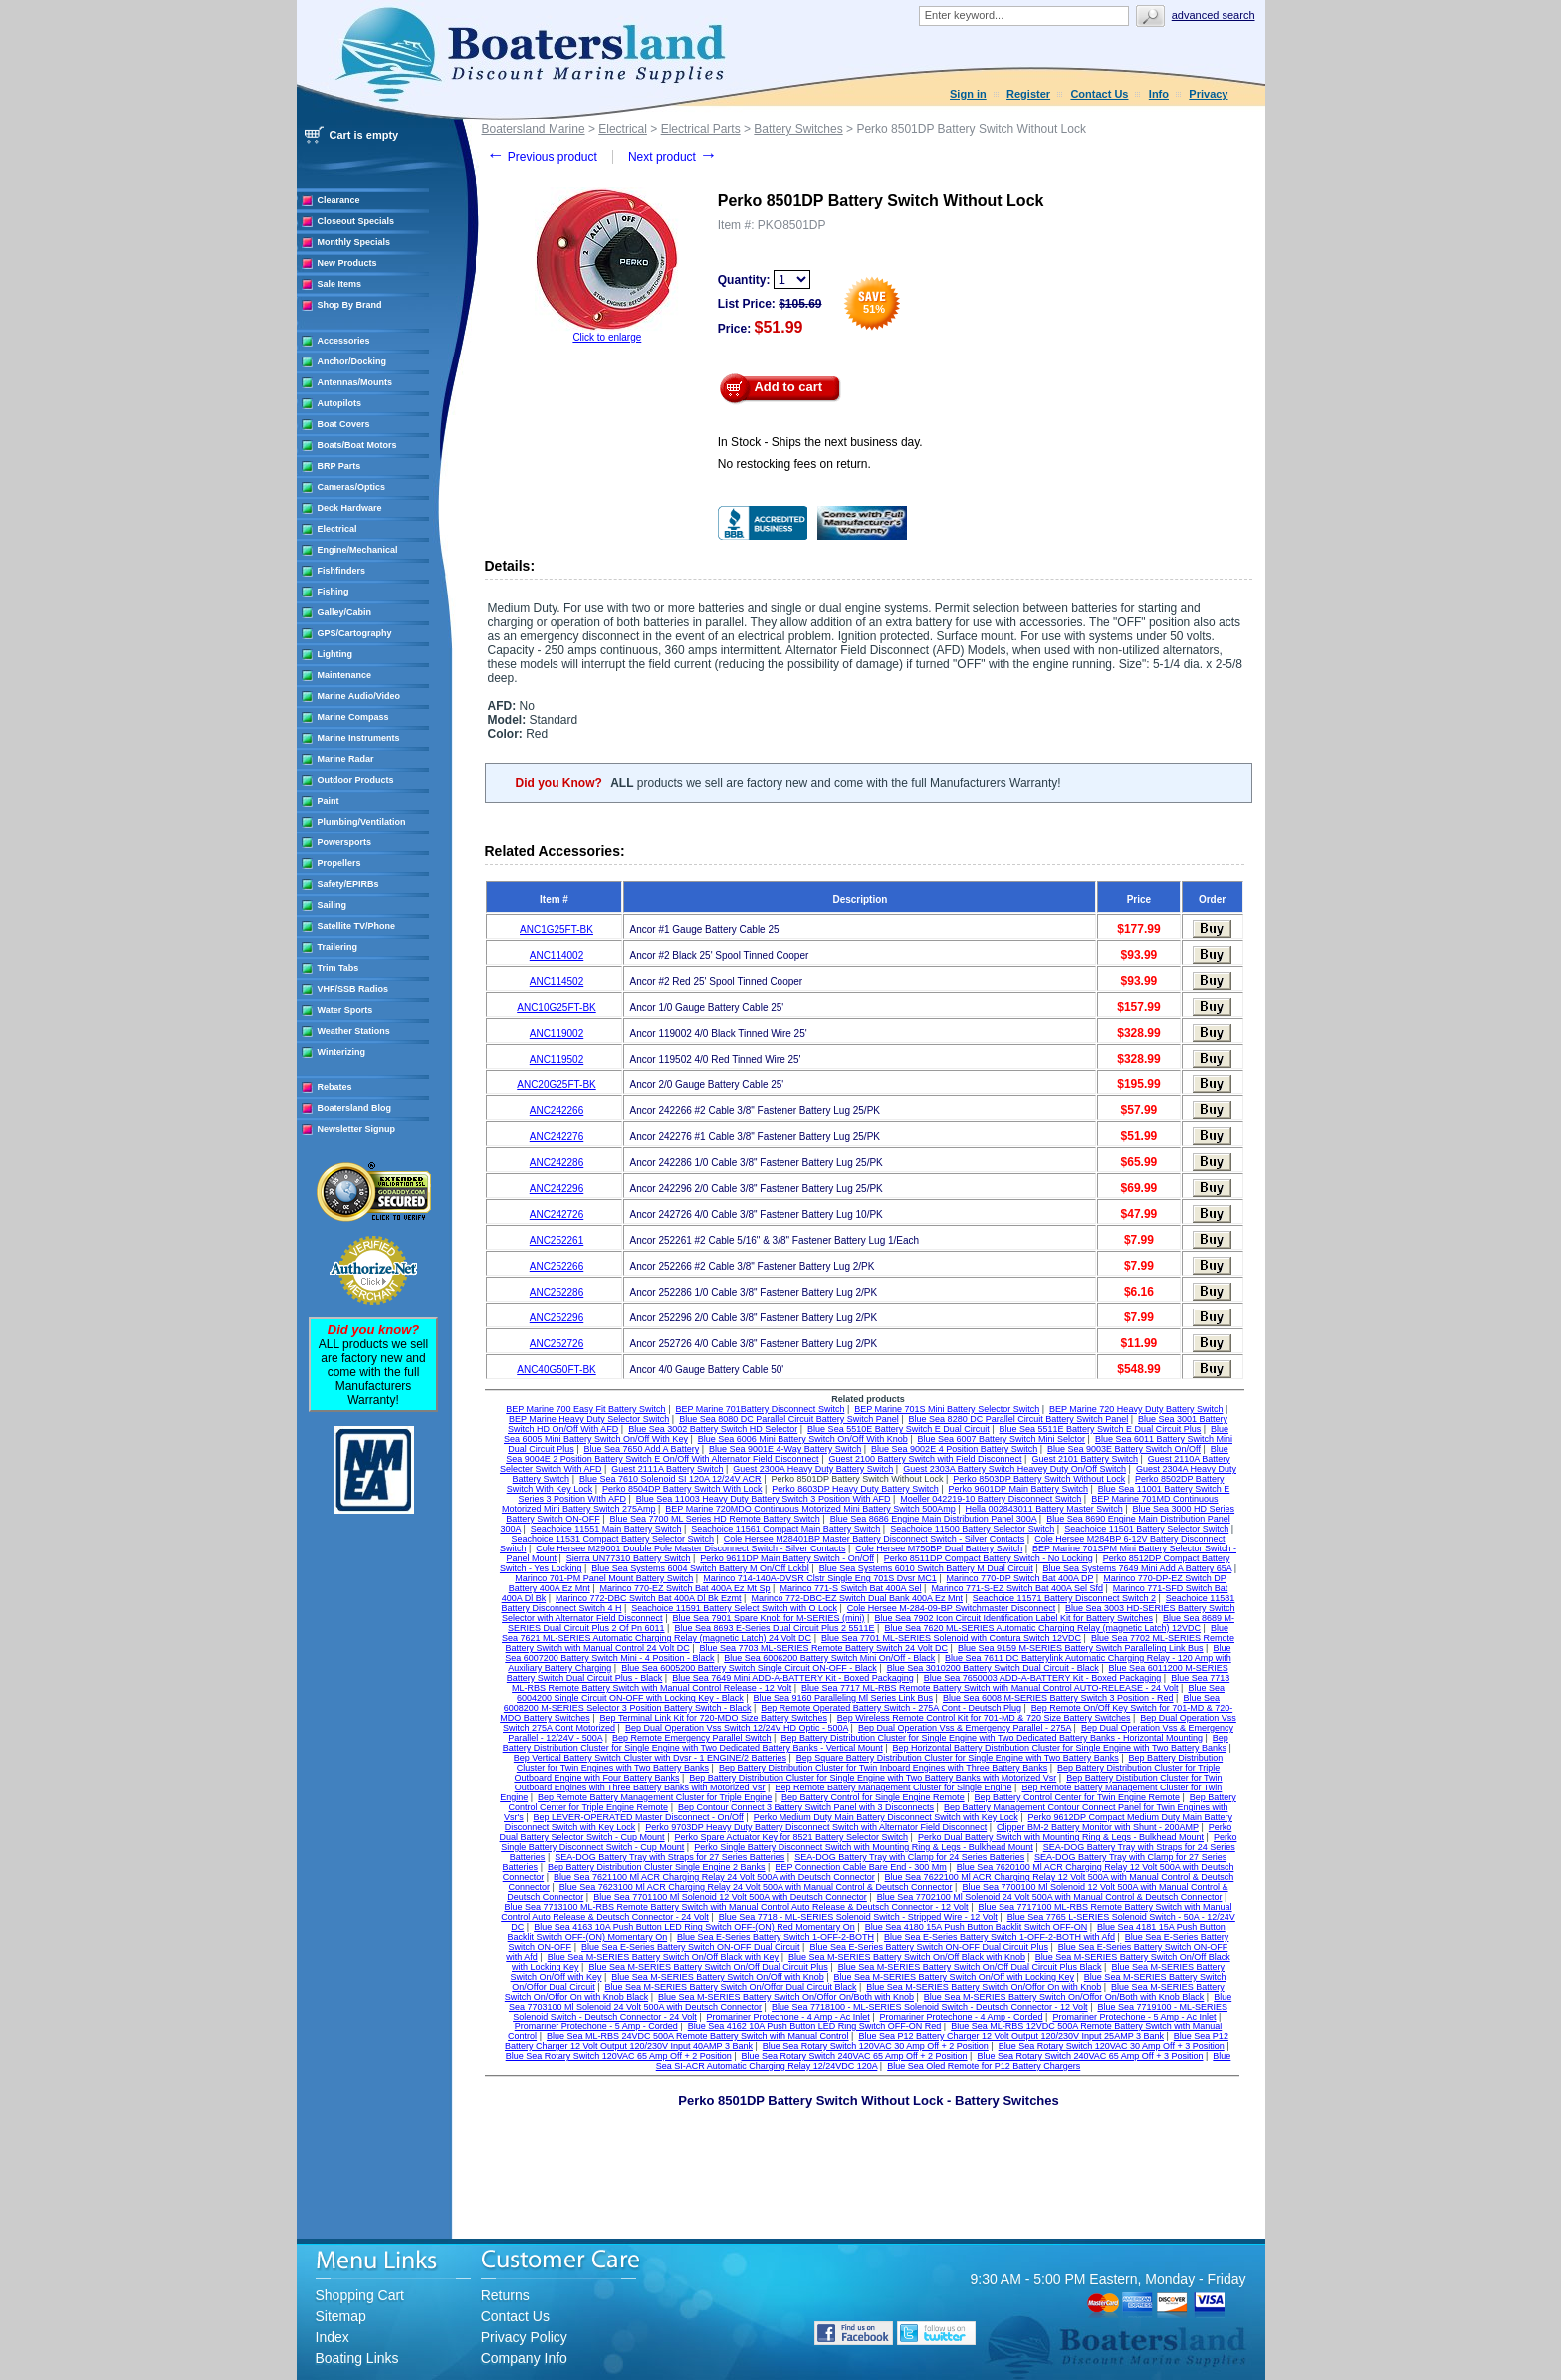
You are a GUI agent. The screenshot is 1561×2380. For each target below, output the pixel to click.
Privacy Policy (524, 2337)
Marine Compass (353, 717)
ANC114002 (556, 955)
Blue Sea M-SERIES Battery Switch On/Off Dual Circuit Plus (707, 1967)
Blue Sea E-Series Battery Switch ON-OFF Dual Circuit (690, 1947)
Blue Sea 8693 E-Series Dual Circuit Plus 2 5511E (774, 1628)
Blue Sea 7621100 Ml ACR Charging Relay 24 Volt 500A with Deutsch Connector (714, 1877)
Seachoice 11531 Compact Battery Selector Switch (612, 1539)
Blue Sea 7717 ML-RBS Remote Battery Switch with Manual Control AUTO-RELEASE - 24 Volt (990, 1688)
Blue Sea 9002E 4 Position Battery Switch (954, 1449)
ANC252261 (556, 1240)
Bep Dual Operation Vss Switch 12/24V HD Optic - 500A (736, 1728)
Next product (672, 157)
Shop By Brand (350, 305)
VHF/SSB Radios (353, 989)
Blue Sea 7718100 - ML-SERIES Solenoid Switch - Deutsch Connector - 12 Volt (930, 2007)
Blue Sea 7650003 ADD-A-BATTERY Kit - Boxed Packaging (1043, 1678)
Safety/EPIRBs (348, 884)
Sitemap (341, 2316)
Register (1028, 94)
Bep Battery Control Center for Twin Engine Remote (1076, 1797)
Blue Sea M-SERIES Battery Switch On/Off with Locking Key (954, 1977)
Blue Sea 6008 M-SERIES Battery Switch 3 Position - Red (1058, 1698)
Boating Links (357, 2358)
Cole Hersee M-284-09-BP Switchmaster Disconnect (951, 1608)
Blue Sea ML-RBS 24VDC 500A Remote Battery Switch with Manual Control (698, 2036)
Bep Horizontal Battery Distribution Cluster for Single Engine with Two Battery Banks (1060, 1748)
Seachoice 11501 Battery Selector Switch (1146, 1529)
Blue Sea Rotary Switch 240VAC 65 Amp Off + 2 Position (855, 2056)
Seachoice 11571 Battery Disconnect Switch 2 (1064, 1598)
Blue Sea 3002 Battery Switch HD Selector (712, 1429)
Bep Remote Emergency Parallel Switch (692, 1738)
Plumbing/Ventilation (362, 822)
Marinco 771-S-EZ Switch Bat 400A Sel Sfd (1017, 1588)
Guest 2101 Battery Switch (1084, 1459)
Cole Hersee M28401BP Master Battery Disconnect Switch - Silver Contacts (874, 1539)
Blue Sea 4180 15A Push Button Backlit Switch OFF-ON (976, 1927)
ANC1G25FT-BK (556, 929)
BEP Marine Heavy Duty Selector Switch (589, 1419)
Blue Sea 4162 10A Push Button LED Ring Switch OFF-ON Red (815, 2026)
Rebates (335, 1087)
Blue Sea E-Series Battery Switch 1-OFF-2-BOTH (775, 1937)
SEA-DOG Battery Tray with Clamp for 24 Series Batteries (909, 1857)
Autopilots (340, 403)
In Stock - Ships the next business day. (820, 442)
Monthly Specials (354, 242)
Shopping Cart (360, 2295)
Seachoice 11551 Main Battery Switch (606, 1529)
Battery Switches (798, 129)
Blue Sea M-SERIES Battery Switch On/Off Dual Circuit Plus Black (970, 1967)
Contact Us (1099, 94)
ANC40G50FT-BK (556, 1369)
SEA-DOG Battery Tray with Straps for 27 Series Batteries (669, 1857)
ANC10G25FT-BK (556, 1007)
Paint (328, 801)
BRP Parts (339, 466)
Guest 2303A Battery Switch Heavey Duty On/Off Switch (1014, 1469)
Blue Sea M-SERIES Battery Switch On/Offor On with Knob (983, 1987)
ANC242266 (556, 1110)
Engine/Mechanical (358, 550)
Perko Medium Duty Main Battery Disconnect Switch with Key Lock (886, 1817)
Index (332, 2337)
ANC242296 (556, 1188)
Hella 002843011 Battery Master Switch (1044, 1509)
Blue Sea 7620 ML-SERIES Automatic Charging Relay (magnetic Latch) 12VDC (1042, 1628)
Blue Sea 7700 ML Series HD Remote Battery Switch (715, 1519)
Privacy (1208, 94)
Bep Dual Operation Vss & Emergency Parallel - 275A (964, 1728)
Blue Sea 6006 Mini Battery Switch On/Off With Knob (803, 1439)
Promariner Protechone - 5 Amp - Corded (596, 2026)
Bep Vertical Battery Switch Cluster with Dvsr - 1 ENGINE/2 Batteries (650, 1758)
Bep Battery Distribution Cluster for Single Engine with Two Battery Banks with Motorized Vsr (872, 1778)
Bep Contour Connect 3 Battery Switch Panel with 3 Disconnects (806, 1807)
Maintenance (345, 675)
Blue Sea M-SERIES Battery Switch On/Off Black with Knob (906, 1957)
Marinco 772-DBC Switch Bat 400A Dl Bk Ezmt (649, 1598)
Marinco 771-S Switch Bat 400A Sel (850, 1588)
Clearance (339, 200)
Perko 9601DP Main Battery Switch (1018, 1489)
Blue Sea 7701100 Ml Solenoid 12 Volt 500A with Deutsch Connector (730, 1897)
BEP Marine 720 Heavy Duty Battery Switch (1136, 1409)
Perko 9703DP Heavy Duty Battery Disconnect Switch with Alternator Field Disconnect (816, 1827)
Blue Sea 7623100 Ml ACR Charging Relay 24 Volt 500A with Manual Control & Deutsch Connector (756, 1887)
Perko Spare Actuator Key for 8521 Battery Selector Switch (791, 1837)
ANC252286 (556, 1292)
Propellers (339, 863)
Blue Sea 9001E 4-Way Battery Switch (785, 1449)
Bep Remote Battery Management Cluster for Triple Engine (655, 1797)
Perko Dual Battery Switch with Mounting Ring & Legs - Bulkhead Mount (1061, 1837)
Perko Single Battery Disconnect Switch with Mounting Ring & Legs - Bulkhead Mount (863, 1847)
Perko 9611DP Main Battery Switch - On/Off (787, 1558)
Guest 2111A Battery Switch (667, 1469)
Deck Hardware (350, 508)
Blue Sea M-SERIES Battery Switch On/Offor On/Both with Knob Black (1064, 1997)
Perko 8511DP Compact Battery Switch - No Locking (988, 1558)
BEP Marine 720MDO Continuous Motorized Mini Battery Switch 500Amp (810, 1509)
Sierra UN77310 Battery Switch (628, 1558)
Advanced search (1213, 15)
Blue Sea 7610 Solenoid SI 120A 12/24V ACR (670, 1479)
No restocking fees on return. (794, 464)
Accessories (344, 341)
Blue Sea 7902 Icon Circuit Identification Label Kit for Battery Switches (1013, 1618)
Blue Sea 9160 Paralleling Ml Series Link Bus (844, 1698)
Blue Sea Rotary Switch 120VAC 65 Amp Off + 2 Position (619, 2056)
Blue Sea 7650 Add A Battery (642, 1449)
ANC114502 (556, 981)
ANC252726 (556, 1343)
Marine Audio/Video (359, 696)
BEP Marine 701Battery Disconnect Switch (759, 1409)
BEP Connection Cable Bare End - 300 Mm (860, 1867)
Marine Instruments (359, 738)
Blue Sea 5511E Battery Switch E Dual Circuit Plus (1101, 1429)
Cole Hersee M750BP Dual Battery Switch (938, 1548)
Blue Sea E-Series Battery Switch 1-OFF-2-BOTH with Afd (999, 1937)
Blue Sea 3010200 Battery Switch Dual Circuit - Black (993, 1668)
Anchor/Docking (352, 361)
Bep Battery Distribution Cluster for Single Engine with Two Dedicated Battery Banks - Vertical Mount (865, 1743)
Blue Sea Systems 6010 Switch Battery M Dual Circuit (926, 1568)
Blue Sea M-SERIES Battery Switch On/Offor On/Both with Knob (786, 1997)
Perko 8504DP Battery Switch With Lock (682, 1489)
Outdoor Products (356, 780)
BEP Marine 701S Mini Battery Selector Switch (946, 1409)
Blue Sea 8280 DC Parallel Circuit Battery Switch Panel (1019, 1419)
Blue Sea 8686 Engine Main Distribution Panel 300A (933, 1519)
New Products (347, 263)
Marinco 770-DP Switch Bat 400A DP (1020, 1578)
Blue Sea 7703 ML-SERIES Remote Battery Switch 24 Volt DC (823, 1648)
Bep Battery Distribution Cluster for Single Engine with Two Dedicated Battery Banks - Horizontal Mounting (991, 1738)
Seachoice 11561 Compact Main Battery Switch (785, 1529)
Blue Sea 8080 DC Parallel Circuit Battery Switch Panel (789, 1419)
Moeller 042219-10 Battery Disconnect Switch (990, 1499)
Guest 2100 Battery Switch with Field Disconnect (924, 1459)
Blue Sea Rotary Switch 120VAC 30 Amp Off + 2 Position (876, 2046)
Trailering (338, 947)
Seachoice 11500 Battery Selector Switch (972, 1529)
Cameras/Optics (352, 487)
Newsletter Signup (357, 1129)
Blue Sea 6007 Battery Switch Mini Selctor (1002, 1439)
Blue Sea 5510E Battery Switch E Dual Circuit (898, 1429)
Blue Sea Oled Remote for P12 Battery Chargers (983, 2066)
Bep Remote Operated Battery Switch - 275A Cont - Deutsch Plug (891, 1708)
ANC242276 (556, 1136)
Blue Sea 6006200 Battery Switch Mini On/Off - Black (829, 1658)
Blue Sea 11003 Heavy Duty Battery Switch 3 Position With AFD (763, 1499)
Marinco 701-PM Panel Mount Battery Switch (604, 1578)
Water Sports (345, 1010)
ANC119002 (556, 1033)
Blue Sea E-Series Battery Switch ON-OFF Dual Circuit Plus (928, 1947)
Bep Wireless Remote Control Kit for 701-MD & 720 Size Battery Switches (984, 1718)
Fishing (333, 591)
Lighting (335, 654)
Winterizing (341, 1052)
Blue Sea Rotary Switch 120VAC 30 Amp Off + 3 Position (1112, 2046)
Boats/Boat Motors (357, 445)
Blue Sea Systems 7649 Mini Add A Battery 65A (1137, 1568)
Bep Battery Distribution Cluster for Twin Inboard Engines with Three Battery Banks (883, 1768)
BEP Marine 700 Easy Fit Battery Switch (585, 1409)
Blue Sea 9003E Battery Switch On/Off (1124, 1449)
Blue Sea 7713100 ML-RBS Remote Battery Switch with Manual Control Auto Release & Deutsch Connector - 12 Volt (736, 1907)
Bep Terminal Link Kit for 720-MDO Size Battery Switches (713, 1718)
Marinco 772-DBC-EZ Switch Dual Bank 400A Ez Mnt (857, 1598)
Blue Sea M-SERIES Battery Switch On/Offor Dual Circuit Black (731, 1987)
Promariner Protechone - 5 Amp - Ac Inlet (1134, 2017)
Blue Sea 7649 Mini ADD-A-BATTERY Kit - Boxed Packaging (793, 1678)
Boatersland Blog (355, 1108)
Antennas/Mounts (355, 382)
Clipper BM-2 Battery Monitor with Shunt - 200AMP (1098, 1827)
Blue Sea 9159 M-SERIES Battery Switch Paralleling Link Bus (1081, 1648)
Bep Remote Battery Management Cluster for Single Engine (893, 1787)
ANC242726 (556, 1214)
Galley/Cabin (345, 612)
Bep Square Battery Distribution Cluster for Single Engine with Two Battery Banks (957, 1758)
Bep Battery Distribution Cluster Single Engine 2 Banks (657, 1867)
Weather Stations (354, 1031)
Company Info (524, 2358)
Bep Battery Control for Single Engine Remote (873, 1797)
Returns (505, 2295)
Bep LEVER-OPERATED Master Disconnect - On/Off (639, 1817)
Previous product (542, 157)
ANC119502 (556, 1059)
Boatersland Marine (533, 129)
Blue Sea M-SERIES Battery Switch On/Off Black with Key (663, 1957)
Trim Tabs (338, 968)
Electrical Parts (701, 129)
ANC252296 (556, 1317)
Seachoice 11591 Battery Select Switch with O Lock (734, 1608)
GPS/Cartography (355, 633)
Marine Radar (346, 759)
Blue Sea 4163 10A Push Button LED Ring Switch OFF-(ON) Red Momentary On (694, 1927)
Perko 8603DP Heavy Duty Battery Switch (855, 1489)
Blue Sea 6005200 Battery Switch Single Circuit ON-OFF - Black (749, 1668)
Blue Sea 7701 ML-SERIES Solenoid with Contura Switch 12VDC (951, 1638)
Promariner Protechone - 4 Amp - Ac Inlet (788, 2017)
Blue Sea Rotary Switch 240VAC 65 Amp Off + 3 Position (1090, 2056)
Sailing (332, 905)
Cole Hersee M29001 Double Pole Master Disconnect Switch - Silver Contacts (690, 1548)
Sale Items (340, 284)
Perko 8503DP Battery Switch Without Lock (1039, 1479)
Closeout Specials (356, 221)
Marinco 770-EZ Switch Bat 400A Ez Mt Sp (685, 1588)
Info (1159, 94)
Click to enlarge (606, 337)
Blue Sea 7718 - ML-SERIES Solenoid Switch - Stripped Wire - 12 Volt (858, 1917)
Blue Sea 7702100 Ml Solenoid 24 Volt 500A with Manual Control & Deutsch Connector (1050, 1897)
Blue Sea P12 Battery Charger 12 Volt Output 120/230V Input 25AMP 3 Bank (1011, 2036)
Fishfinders (342, 571)
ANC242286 (556, 1162)
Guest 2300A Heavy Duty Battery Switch (813, 1469)
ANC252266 (556, 1266)
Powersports (345, 842)
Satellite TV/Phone (357, 926)
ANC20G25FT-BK (556, 1084)
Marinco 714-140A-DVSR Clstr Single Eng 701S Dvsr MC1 (820, 1578)
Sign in (968, 94)
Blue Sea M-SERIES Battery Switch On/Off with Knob (717, 1977)
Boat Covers (344, 424)
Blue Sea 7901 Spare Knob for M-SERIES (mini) (768, 1618)
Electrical (337, 529)
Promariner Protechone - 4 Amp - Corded (961, 2017)
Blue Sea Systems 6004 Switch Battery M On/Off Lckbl (699, 1568)
